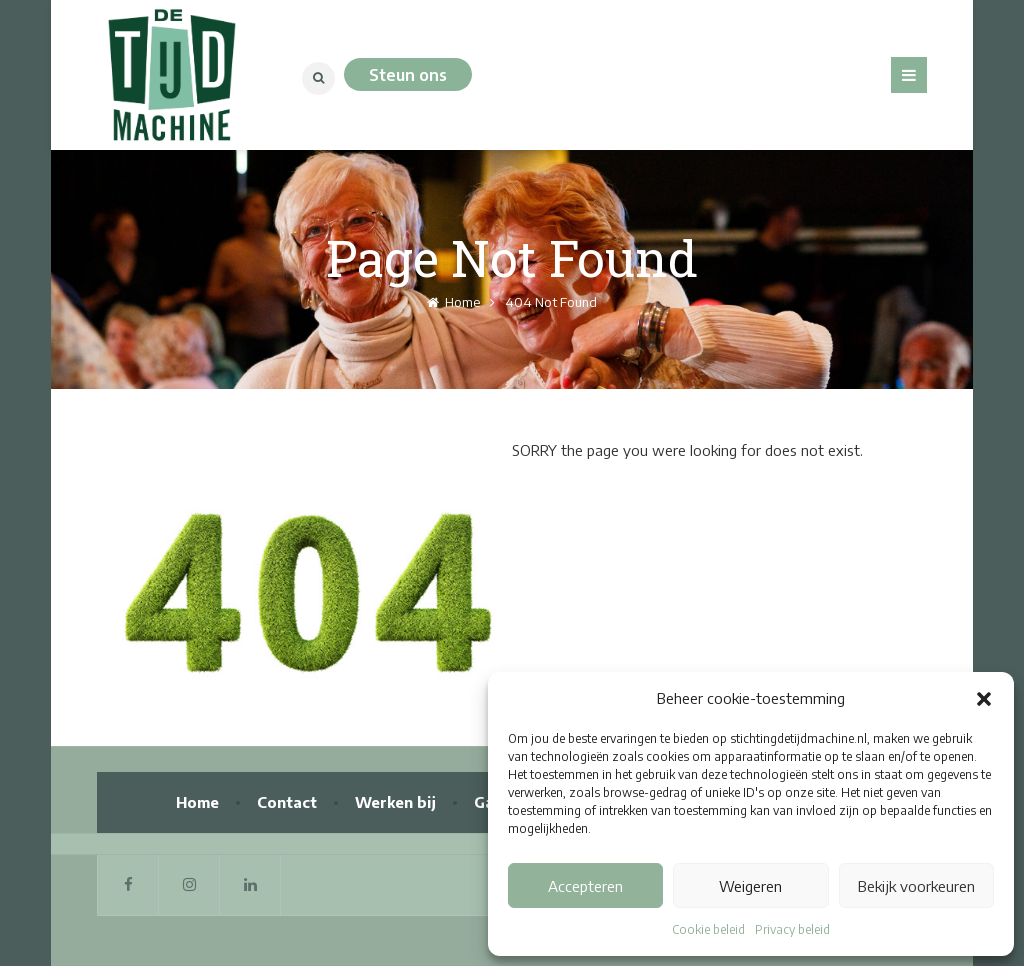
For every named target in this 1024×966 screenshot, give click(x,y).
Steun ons (408, 74)
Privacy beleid (792, 929)
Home (453, 302)
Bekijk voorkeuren (916, 886)
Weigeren (750, 886)
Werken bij (395, 802)
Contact (287, 802)
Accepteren (585, 886)
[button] (984, 699)
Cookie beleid (708, 929)
